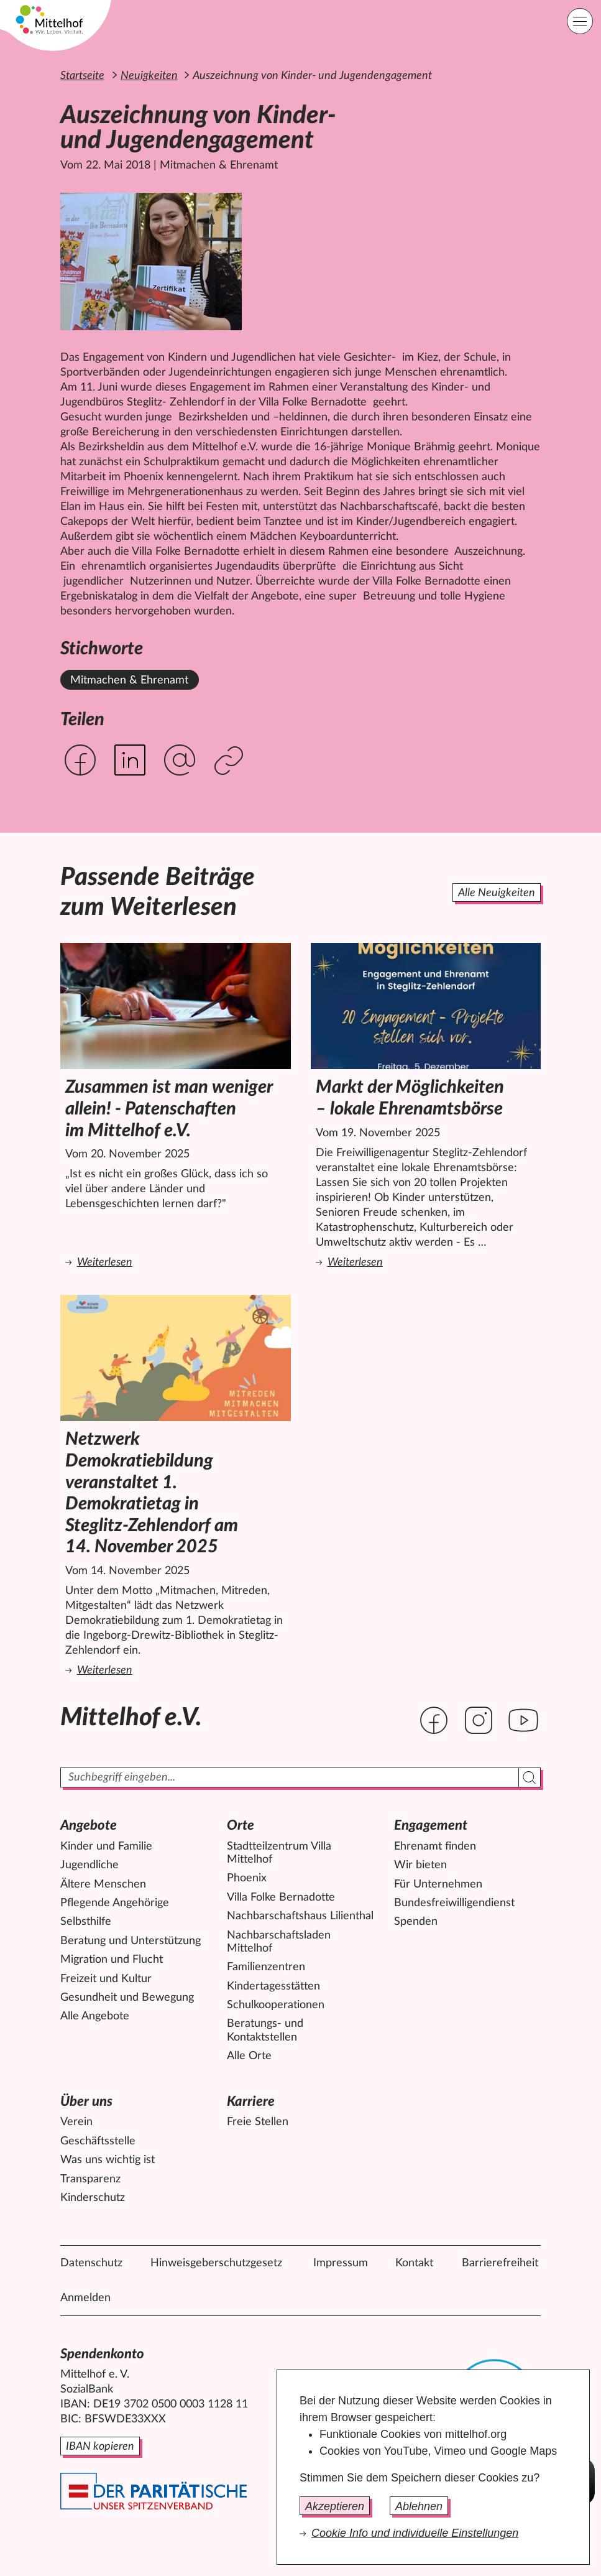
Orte (240, 1825)
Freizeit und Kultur (106, 1979)
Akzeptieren (334, 2506)
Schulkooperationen (275, 2005)
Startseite (82, 75)
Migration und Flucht (111, 1959)
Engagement (430, 1825)
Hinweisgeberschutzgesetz (216, 2263)
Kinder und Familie (106, 1846)
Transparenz (90, 2179)
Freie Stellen (257, 2122)
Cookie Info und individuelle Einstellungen (414, 2533)
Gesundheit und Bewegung (127, 1997)
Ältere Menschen (103, 1884)
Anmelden (85, 2298)
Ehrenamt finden (435, 1846)
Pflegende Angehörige (114, 1903)
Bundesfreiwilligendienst (454, 1903)
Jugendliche (89, 1865)
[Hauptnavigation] (580, 21)
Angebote (88, 1825)
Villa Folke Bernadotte (281, 1897)
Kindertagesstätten (273, 1986)
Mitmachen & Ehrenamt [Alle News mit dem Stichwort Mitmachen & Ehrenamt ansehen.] (129, 680)
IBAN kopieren (100, 2446)
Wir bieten (420, 1865)
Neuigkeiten (149, 75)
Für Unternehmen (438, 1884)
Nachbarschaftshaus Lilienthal (300, 1916)
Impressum (340, 2263)
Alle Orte (249, 2056)
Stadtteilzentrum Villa (279, 1854)
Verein (76, 2122)
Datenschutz (91, 2263)
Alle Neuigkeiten (496, 893)
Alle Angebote (94, 2016)
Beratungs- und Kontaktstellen (265, 2030)
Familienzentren (266, 1967)
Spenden (416, 1921)
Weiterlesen (178, 1261)
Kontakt (414, 2263)
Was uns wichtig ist (107, 2160)
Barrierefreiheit (500, 2263)
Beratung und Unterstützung (130, 1941)
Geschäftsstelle (97, 2141)
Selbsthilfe (85, 1921)
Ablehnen (419, 2506)
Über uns (86, 2101)
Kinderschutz (92, 2197)
